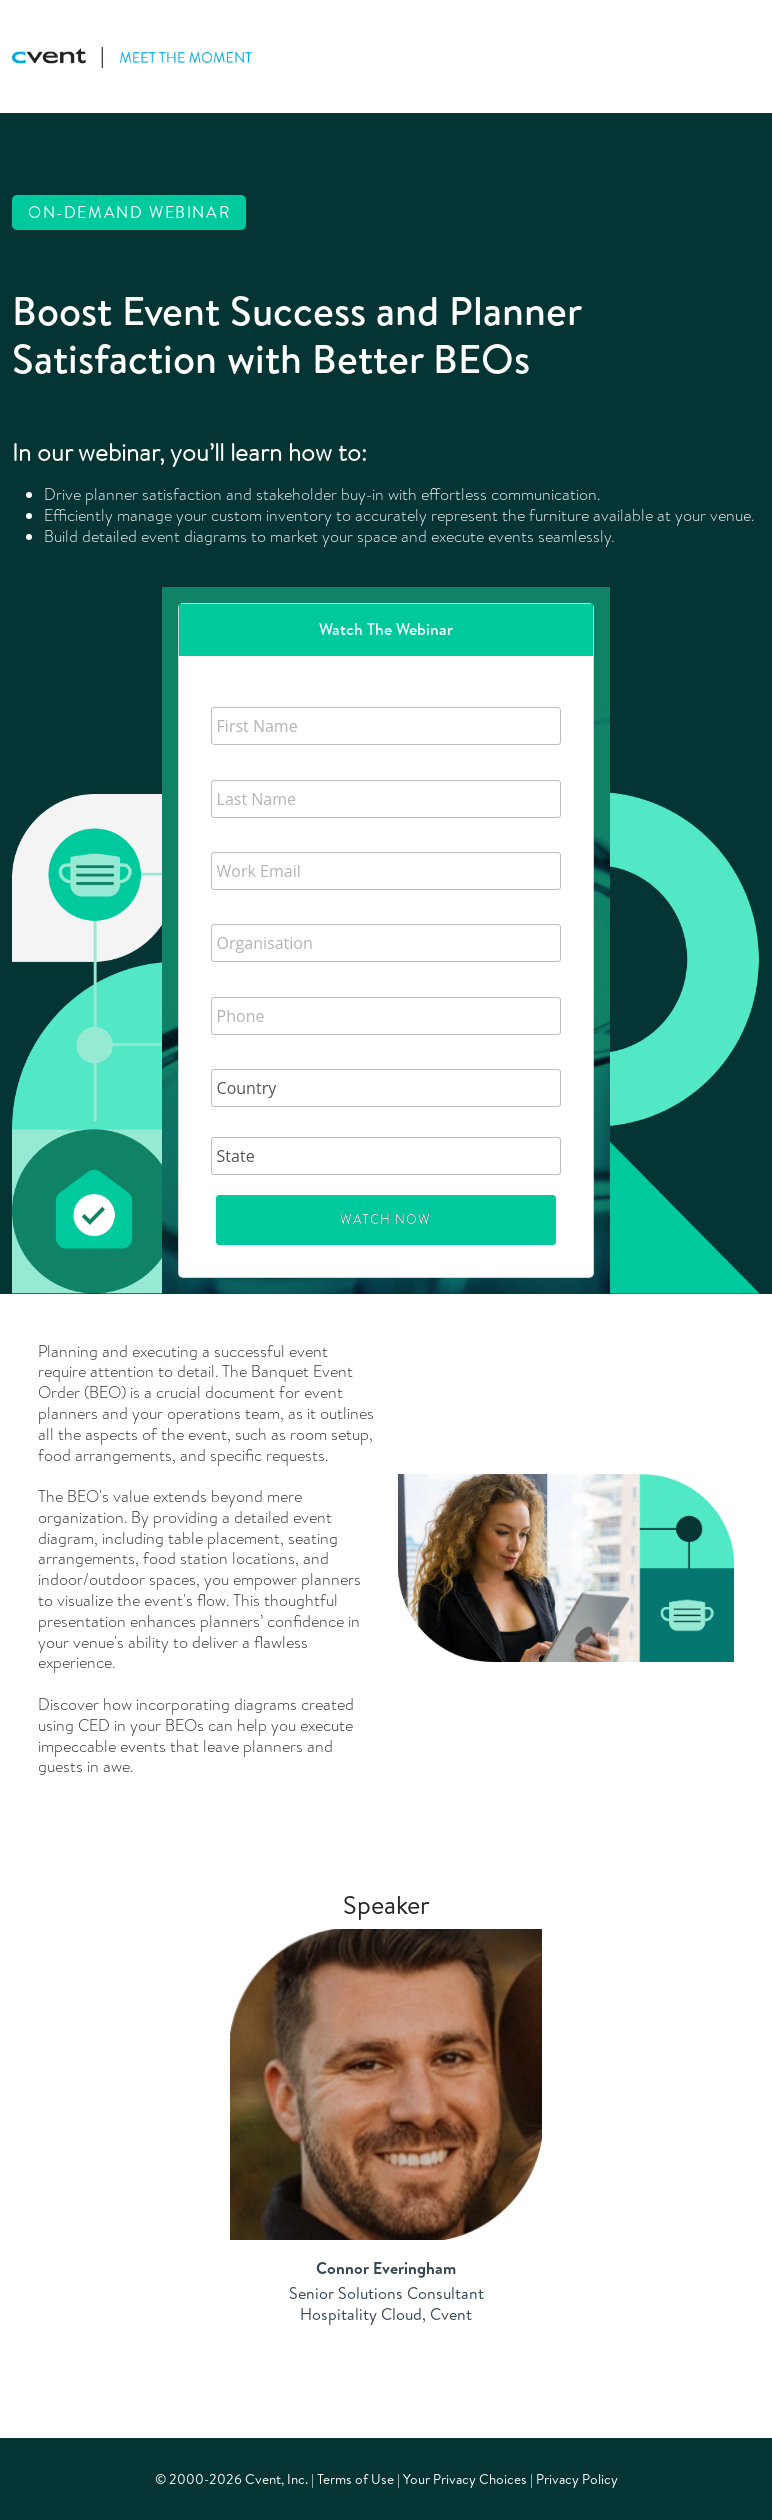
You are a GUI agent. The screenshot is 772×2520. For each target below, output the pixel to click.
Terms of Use (355, 2478)
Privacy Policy (577, 2478)
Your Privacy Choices (465, 2478)
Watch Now (385, 1219)
